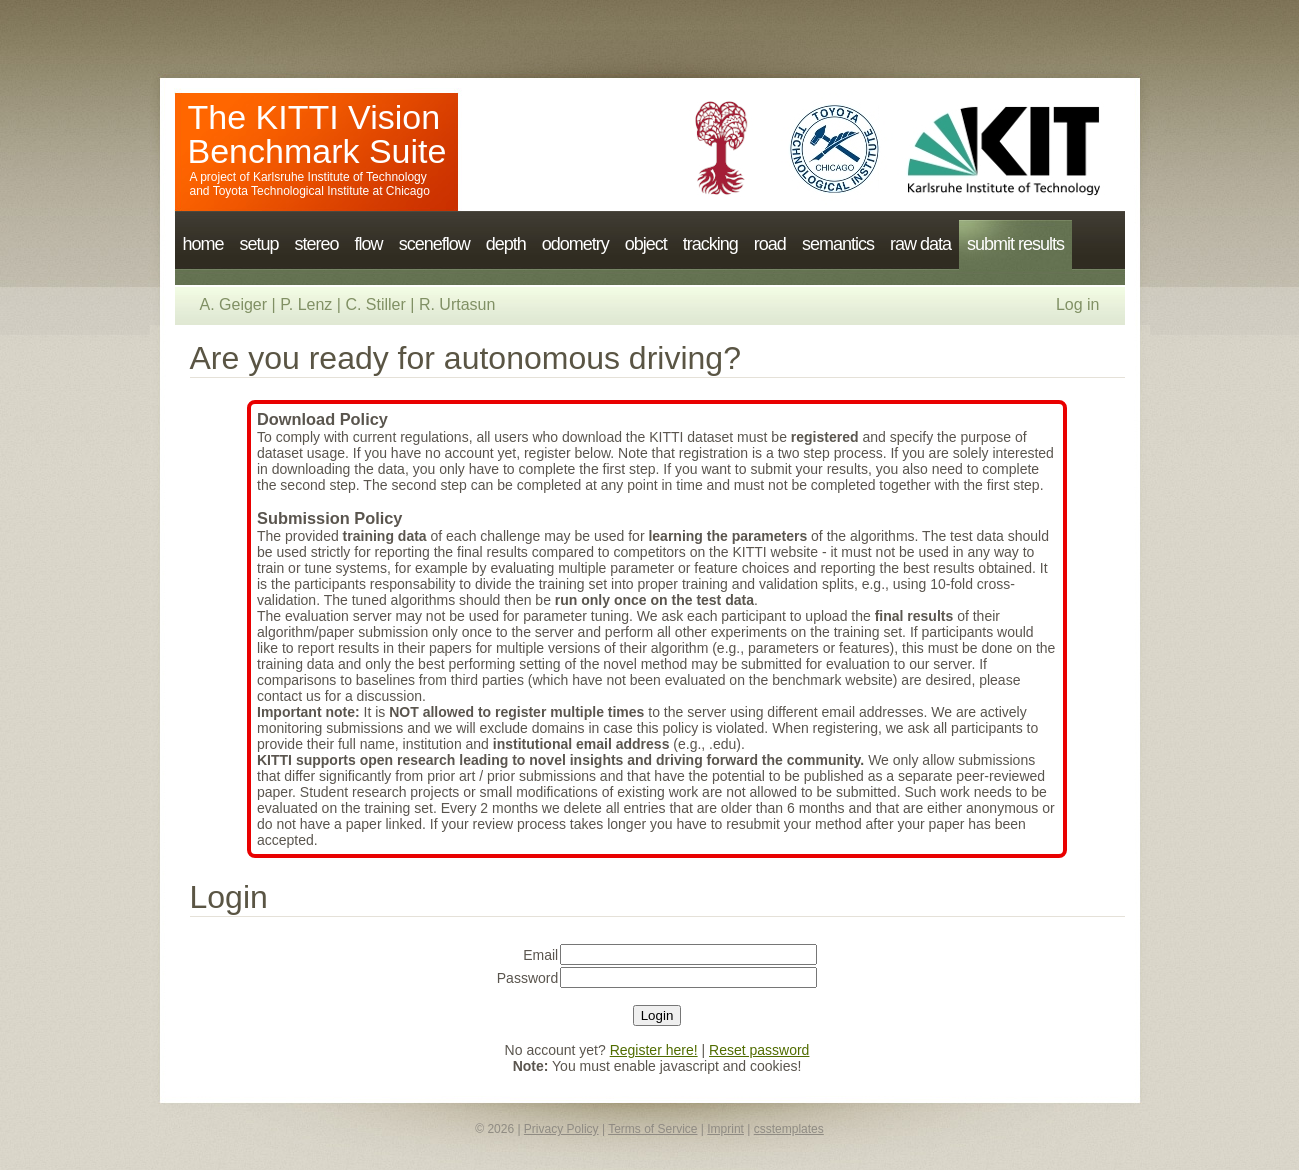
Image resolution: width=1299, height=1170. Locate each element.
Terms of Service (652, 1129)
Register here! (654, 1050)
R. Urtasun (457, 304)
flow (369, 244)
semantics (838, 244)
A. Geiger (234, 304)
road (770, 244)
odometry (575, 244)
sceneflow (434, 244)
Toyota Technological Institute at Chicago (321, 191)
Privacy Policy (561, 1129)
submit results (1015, 244)
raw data (920, 244)
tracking (710, 244)
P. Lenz (306, 304)
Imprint (725, 1129)
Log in (1078, 304)
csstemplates (789, 1129)
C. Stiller (375, 304)
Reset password (759, 1050)
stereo (317, 244)
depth (506, 244)
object (646, 244)
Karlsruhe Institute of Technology (340, 177)
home (203, 244)
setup (259, 244)
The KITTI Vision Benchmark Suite (317, 134)
